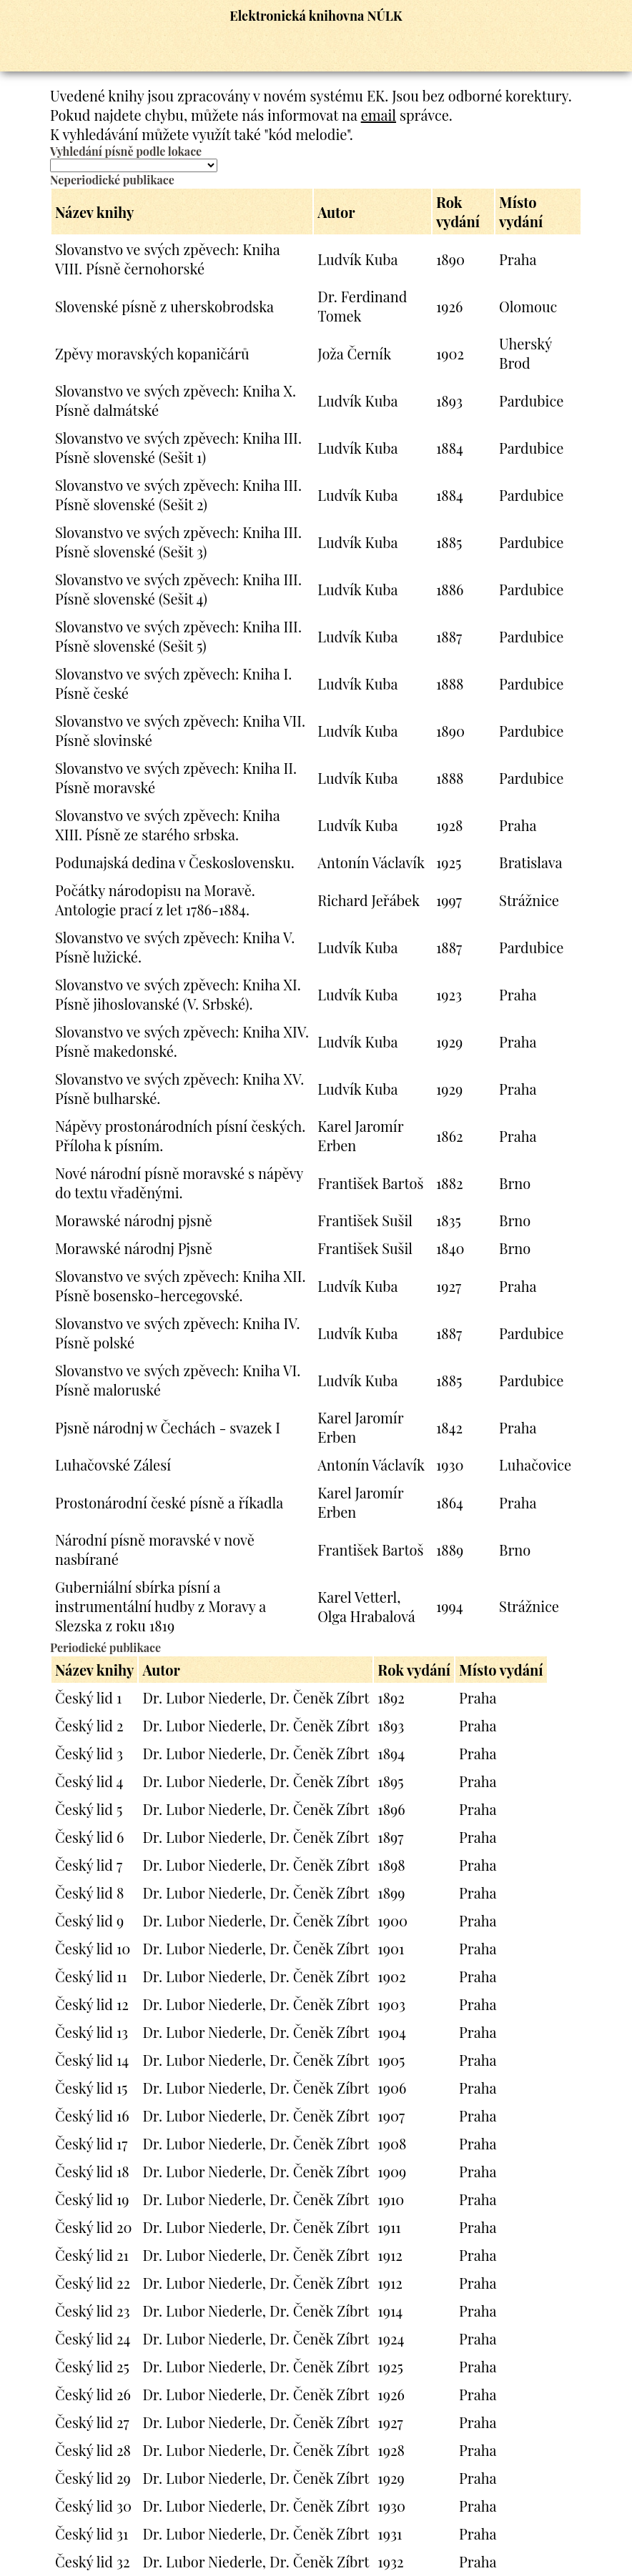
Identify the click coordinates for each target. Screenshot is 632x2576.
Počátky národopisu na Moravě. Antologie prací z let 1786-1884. (155, 899)
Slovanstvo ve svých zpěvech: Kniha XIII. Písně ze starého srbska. (167, 824)
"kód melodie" (306, 134)
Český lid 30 (93, 2505)
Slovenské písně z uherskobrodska (164, 306)
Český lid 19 (92, 2199)
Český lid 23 (92, 2310)
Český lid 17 (91, 2143)
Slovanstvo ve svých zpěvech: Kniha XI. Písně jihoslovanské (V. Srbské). (178, 994)
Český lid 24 (92, 2338)
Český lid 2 (89, 1725)
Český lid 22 (92, 2282)
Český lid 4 (89, 1781)
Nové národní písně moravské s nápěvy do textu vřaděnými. (179, 1182)
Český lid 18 (92, 2171)
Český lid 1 (88, 1697)
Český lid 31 (91, 2533)
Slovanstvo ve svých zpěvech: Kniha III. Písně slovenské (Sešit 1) (178, 447)
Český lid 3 (89, 1753)
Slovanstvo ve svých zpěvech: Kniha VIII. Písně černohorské (167, 258)
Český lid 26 (93, 2394)
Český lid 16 (92, 2115)
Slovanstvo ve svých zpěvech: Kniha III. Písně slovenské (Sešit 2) (178, 494)
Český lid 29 (93, 2477)
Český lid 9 (89, 1920)
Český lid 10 (92, 1948)
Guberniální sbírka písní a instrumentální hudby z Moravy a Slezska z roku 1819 (160, 1606)
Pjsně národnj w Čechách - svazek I (167, 1427)
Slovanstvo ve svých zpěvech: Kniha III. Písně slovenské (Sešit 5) (178, 636)
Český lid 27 (92, 2422)
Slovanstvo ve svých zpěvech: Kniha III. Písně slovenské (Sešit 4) (178, 589)
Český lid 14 (92, 2059)
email (378, 114)
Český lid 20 (93, 2227)
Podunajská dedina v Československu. (175, 862)
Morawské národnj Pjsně (133, 1248)
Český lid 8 (89, 1892)
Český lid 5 (88, 1809)
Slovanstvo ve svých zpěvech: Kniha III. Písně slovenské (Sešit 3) (178, 541)
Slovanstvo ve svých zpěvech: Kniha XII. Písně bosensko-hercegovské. (180, 1285)
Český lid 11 (91, 1976)
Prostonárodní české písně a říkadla (169, 1502)
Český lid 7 (88, 1864)
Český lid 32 (92, 2561)
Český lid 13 (91, 2032)
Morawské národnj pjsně (133, 1220)
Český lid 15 (91, 2087)
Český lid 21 (92, 2254)
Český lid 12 (92, 2004)
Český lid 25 (92, 2366)
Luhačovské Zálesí (113, 1464)
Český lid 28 (93, 2450)
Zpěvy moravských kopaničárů (152, 353)
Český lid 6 (89, 1836)
